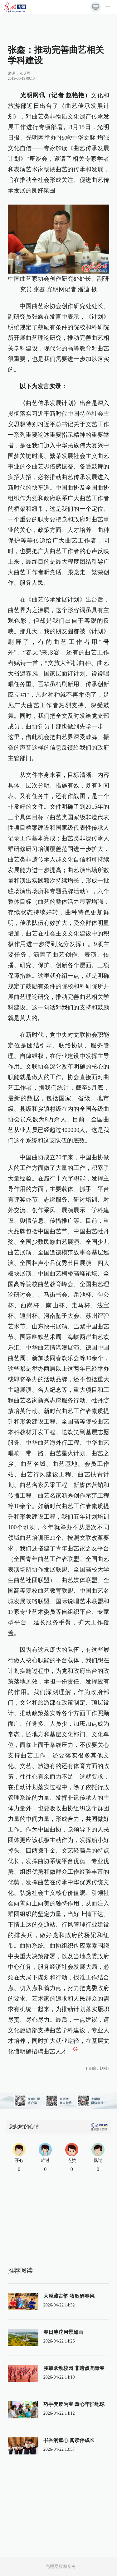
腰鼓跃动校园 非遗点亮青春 (74, 2368)
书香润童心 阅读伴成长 (69, 2440)
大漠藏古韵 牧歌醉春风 (69, 2296)
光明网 (24, 73)
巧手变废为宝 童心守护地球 (74, 2404)
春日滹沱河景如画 (63, 2332)
